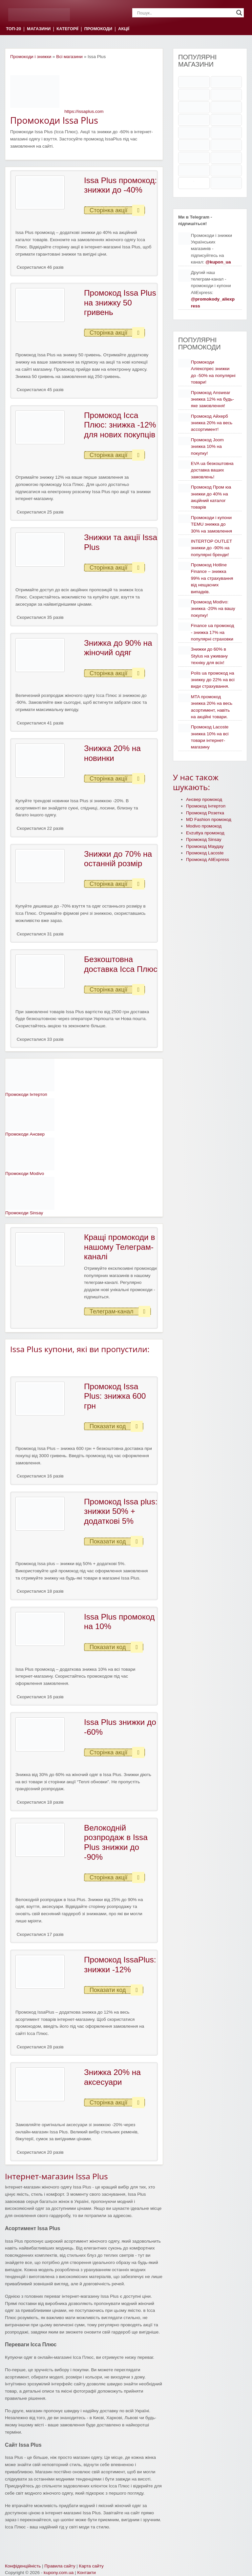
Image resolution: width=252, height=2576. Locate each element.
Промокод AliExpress (207, 859)
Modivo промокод (203, 826)
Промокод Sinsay (203, 839)
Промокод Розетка (205, 812)
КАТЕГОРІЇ (67, 29)
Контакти (86, 2572)
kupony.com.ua (59, 2572)
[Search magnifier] (239, 12)
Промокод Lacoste (204, 852)
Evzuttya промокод (205, 832)
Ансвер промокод (204, 799)
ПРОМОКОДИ (98, 29)
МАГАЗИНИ (39, 29)
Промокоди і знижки (30, 56)
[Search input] (185, 12)
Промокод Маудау (204, 846)
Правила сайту (59, 2566)
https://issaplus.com (83, 111)
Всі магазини (69, 56)
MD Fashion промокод (208, 819)
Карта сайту (91, 2566)
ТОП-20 (13, 29)
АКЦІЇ (123, 29)
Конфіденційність (23, 2566)
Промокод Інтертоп (205, 806)
